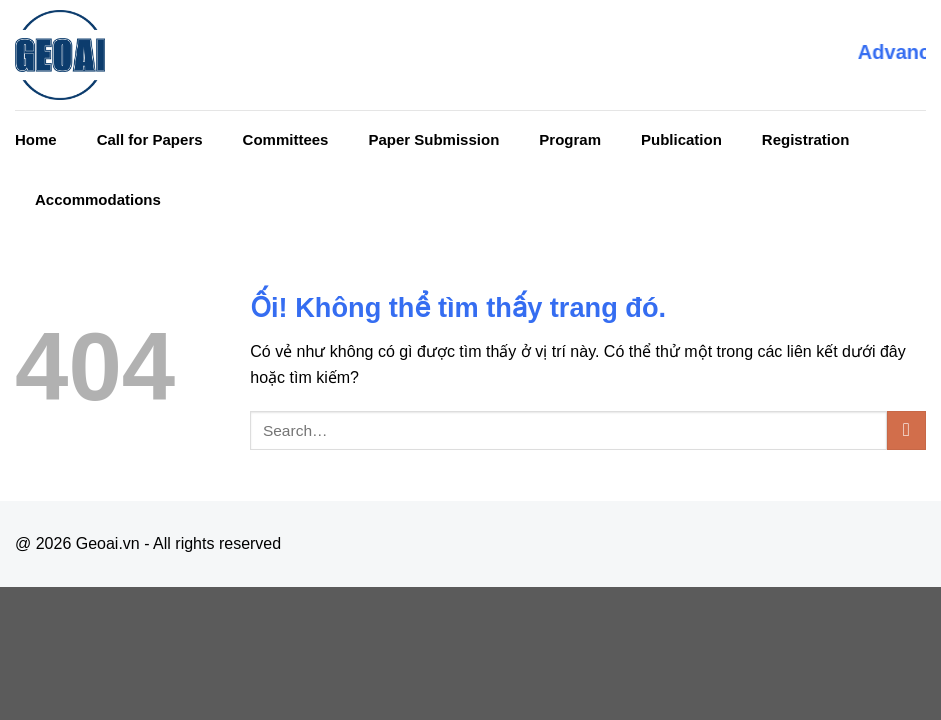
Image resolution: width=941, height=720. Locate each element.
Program (570, 139)
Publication (681, 139)
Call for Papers (150, 139)
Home (36, 139)
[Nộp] (906, 430)
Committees (286, 139)
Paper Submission (433, 139)
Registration (806, 139)
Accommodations (98, 199)
